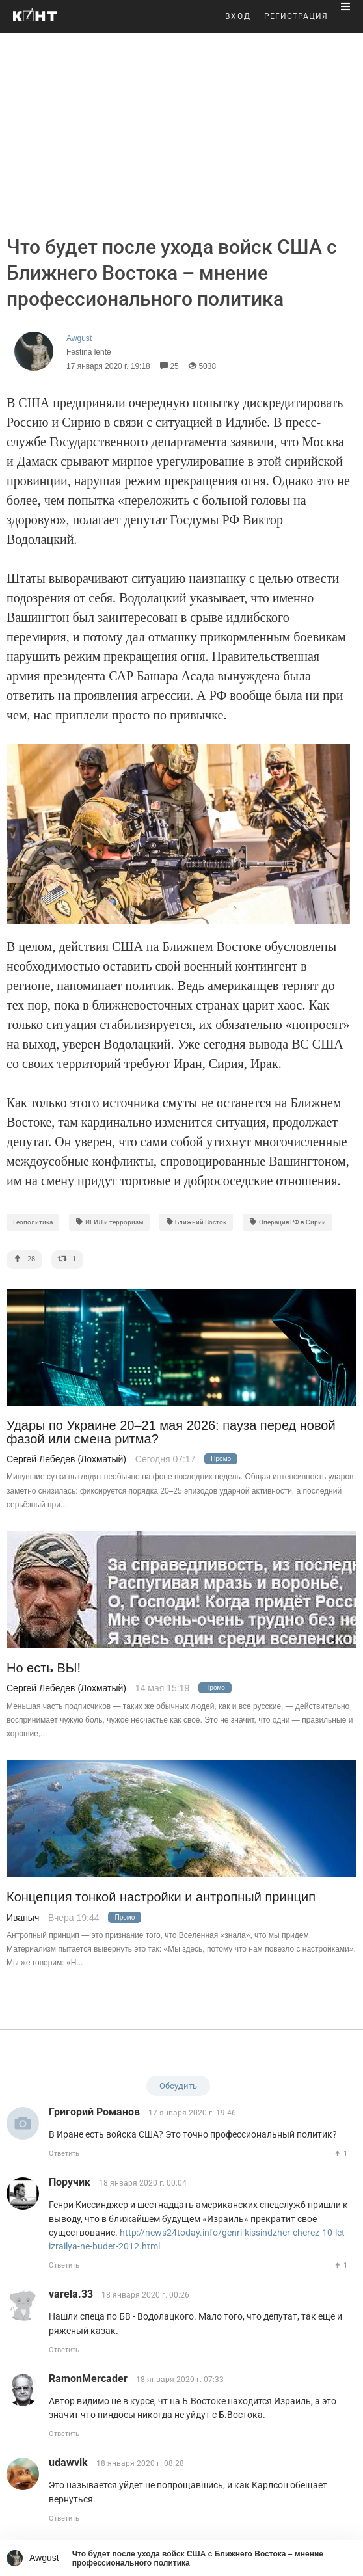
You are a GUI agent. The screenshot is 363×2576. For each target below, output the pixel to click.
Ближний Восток (196, 1222)
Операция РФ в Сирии (287, 1222)
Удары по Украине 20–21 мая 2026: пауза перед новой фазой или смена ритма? (171, 1432)
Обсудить (178, 2086)
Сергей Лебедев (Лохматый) (66, 1459)
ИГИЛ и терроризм (109, 1222)
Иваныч (23, 1917)
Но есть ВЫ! (44, 1668)
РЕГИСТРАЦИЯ (296, 16)
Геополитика (33, 1222)
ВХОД (238, 16)
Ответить (64, 2153)
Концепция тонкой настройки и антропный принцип (161, 1897)
